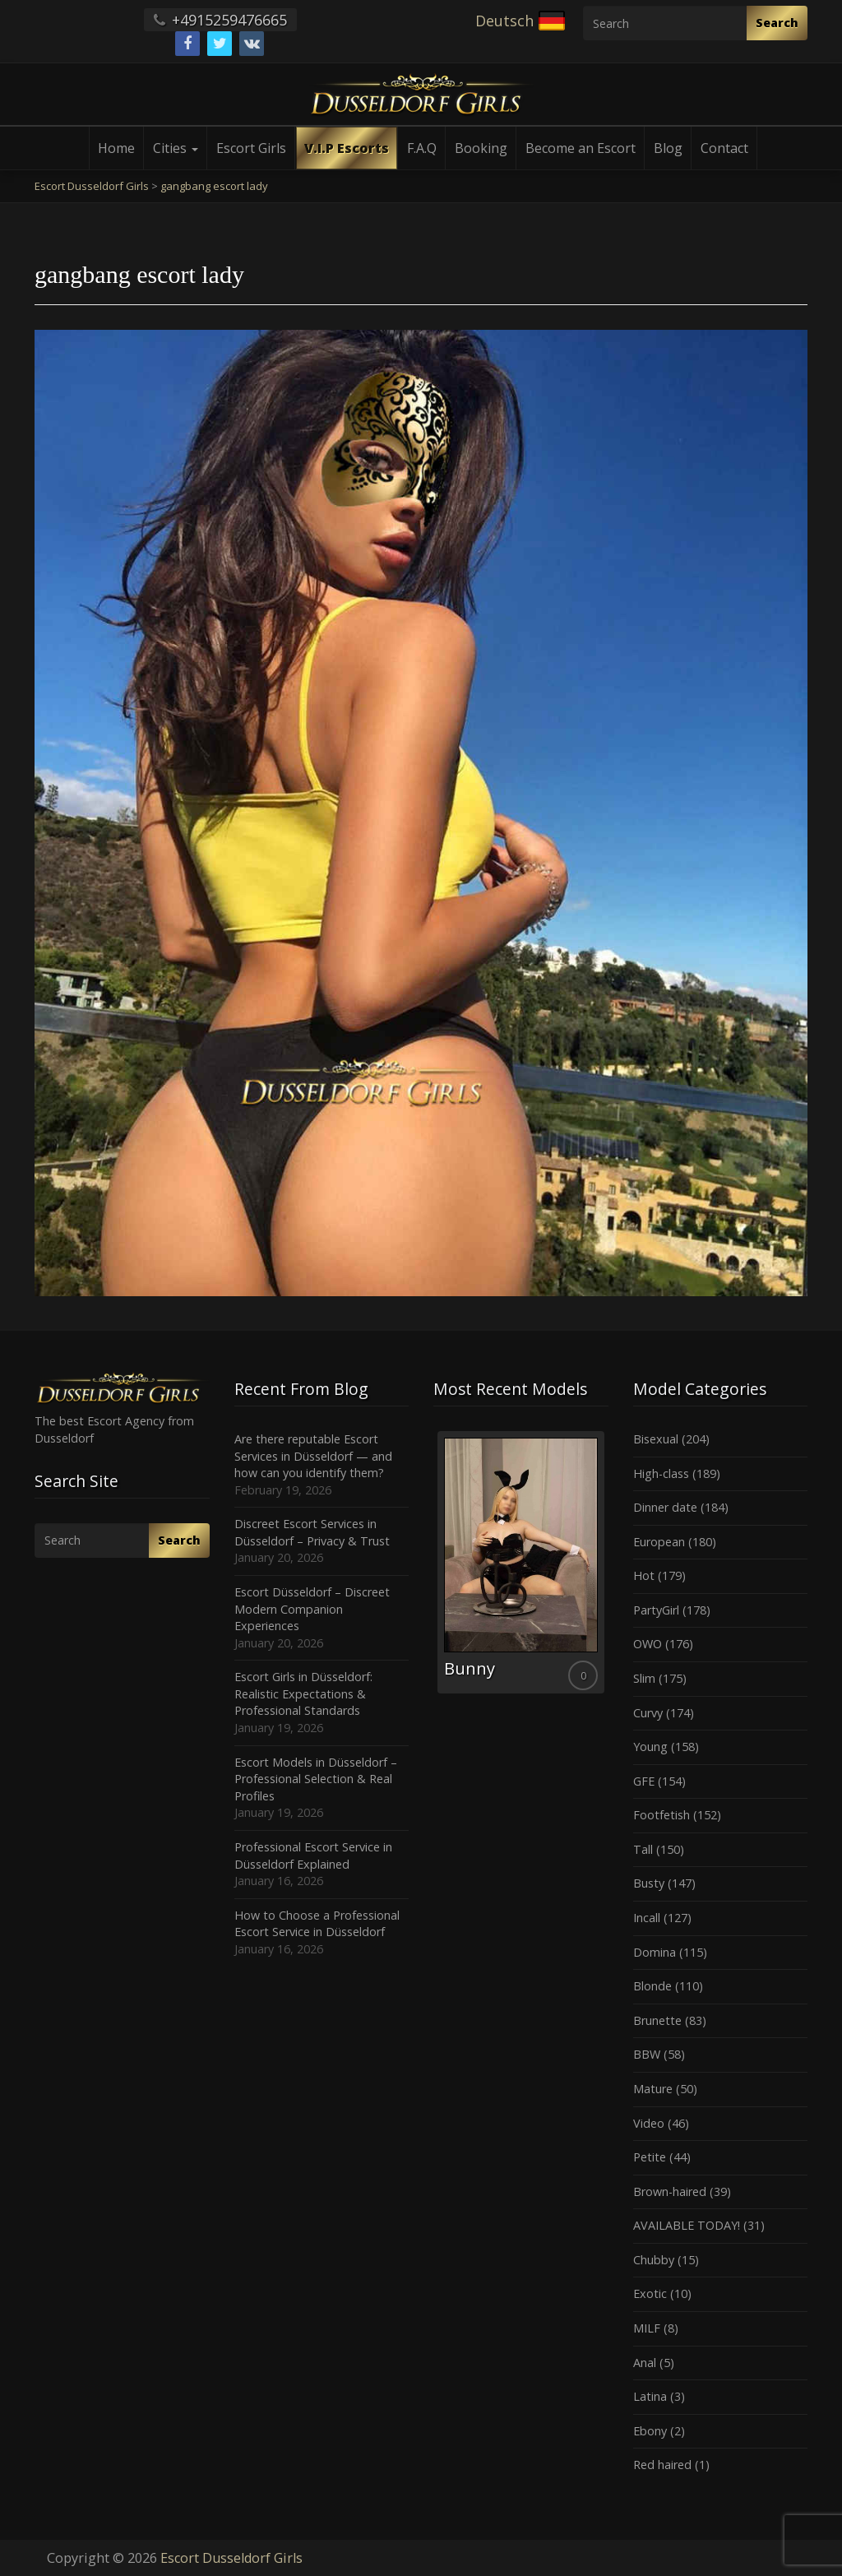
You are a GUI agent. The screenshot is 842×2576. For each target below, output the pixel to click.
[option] (518, 1562)
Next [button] (608, 1568)
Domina (654, 1952)
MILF (646, 2328)
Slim (644, 1678)
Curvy (648, 1713)
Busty (648, 1883)
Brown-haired (669, 2191)
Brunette (657, 2020)
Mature (653, 2088)
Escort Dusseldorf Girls (231, 2558)
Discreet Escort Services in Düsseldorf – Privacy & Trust (312, 1532)
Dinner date (665, 1507)
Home (116, 148)
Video (648, 2123)
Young (650, 1746)
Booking (481, 148)
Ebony (650, 2431)
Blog (668, 148)
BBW (646, 2054)
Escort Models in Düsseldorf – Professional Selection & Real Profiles (315, 1779)
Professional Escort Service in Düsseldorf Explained (313, 1855)
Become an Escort (580, 148)
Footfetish (661, 1815)
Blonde (652, 1986)
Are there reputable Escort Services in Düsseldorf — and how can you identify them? (313, 1455)
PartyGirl (656, 1610)
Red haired (662, 2464)
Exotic (650, 2293)
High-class (661, 1473)
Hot (644, 1575)
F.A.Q (422, 148)
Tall (643, 1849)
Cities (175, 148)
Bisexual (655, 1439)
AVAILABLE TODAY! (686, 2225)
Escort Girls (251, 148)
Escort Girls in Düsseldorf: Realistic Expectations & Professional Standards (303, 1693)
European (659, 1542)
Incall (646, 1917)
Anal (644, 2362)
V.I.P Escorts (346, 148)
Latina (650, 2396)
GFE (644, 1781)
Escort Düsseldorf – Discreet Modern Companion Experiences (312, 1608)
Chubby (653, 2260)
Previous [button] (433, 1568)
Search (777, 22)
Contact (724, 148)
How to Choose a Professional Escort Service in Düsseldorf (317, 1923)
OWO (647, 1644)
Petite (649, 2157)
